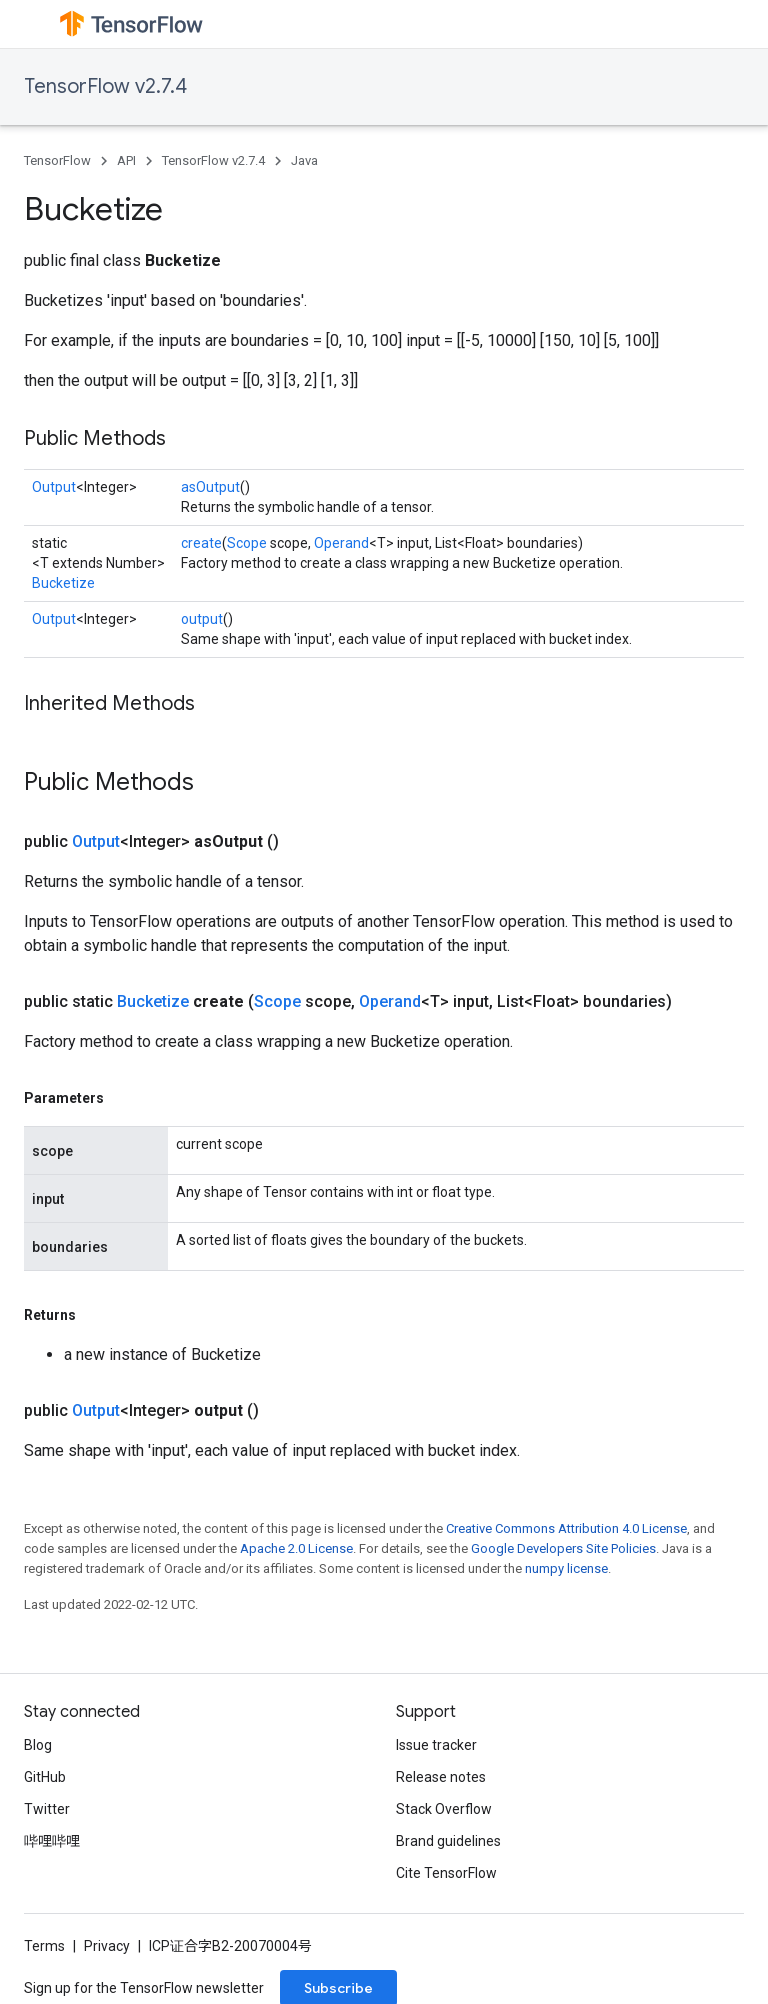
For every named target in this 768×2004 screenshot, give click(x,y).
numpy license (566, 1568)
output (202, 619)
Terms (44, 1946)
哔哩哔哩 (52, 1841)
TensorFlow (57, 160)
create (201, 543)
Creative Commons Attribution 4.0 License (566, 1528)
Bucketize (63, 583)
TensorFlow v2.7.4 (105, 86)
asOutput (210, 487)
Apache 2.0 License (296, 1548)
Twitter (47, 1809)
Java (304, 160)
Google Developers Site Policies (563, 1548)
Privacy (107, 1946)
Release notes (441, 1777)
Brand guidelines (448, 1841)
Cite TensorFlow (446, 1873)
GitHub (45, 1777)
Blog (38, 1745)
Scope (247, 543)
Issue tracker (436, 1745)
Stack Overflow (444, 1809)
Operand (341, 543)
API (126, 160)
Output (54, 487)
